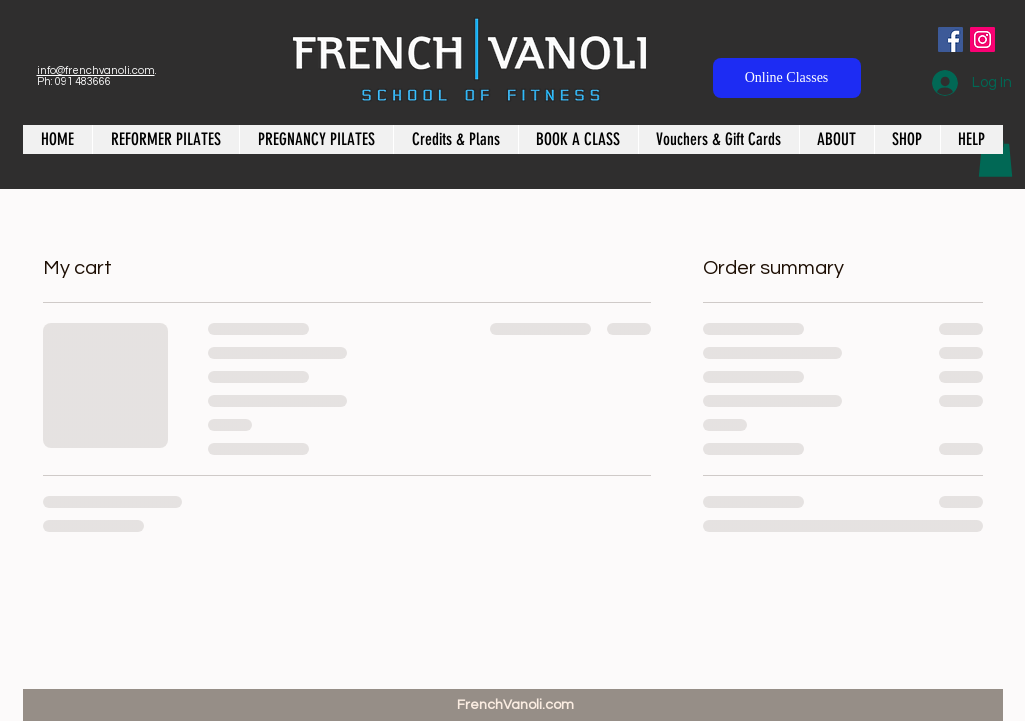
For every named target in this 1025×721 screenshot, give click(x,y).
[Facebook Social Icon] (950, 39)
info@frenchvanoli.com (96, 70)
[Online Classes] (787, 78)
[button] (995, 156)
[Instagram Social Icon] (982, 39)
